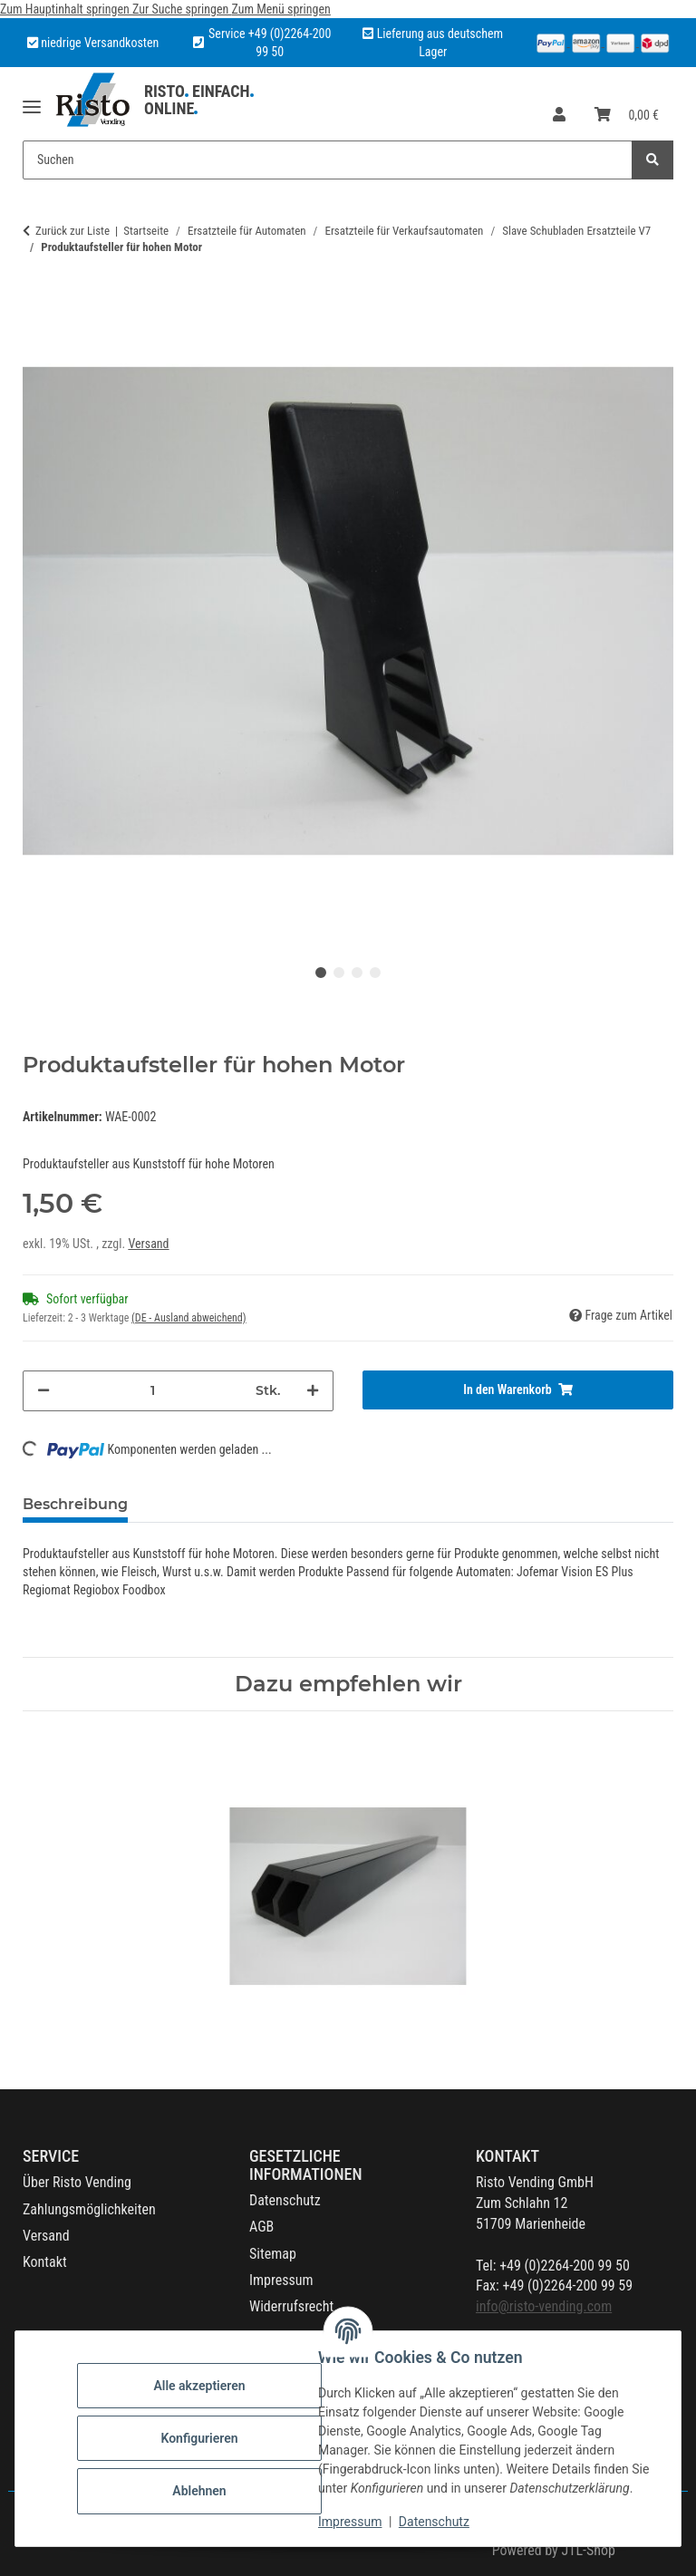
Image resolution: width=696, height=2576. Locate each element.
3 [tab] (357, 972)
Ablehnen (199, 2491)
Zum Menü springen (280, 9)
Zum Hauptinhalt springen (66, 9)
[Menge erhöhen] (313, 1390)
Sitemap (272, 2253)
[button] (559, 115)
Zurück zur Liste (72, 230)
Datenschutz (434, 2521)
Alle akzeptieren (199, 2385)
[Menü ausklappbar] (32, 100)
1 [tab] (320, 972)
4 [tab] (375, 972)
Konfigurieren (198, 2438)
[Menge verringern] (43, 1390)
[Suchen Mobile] (328, 159)
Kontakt (45, 2262)
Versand (148, 1243)
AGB (261, 2226)
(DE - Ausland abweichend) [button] (188, 1318)
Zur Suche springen (181, 9)
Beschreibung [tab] (75, 1504)
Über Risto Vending (77, 2182)
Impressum (350, 2521)
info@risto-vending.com (544, 2306)
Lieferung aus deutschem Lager (432, 42)
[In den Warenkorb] (517, 1389)
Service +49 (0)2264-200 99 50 (269, 42)
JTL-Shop (588, 2550)
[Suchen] (652, 159)
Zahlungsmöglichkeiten (89, 2209)
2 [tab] (339, 972)
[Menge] (153, 1390)
